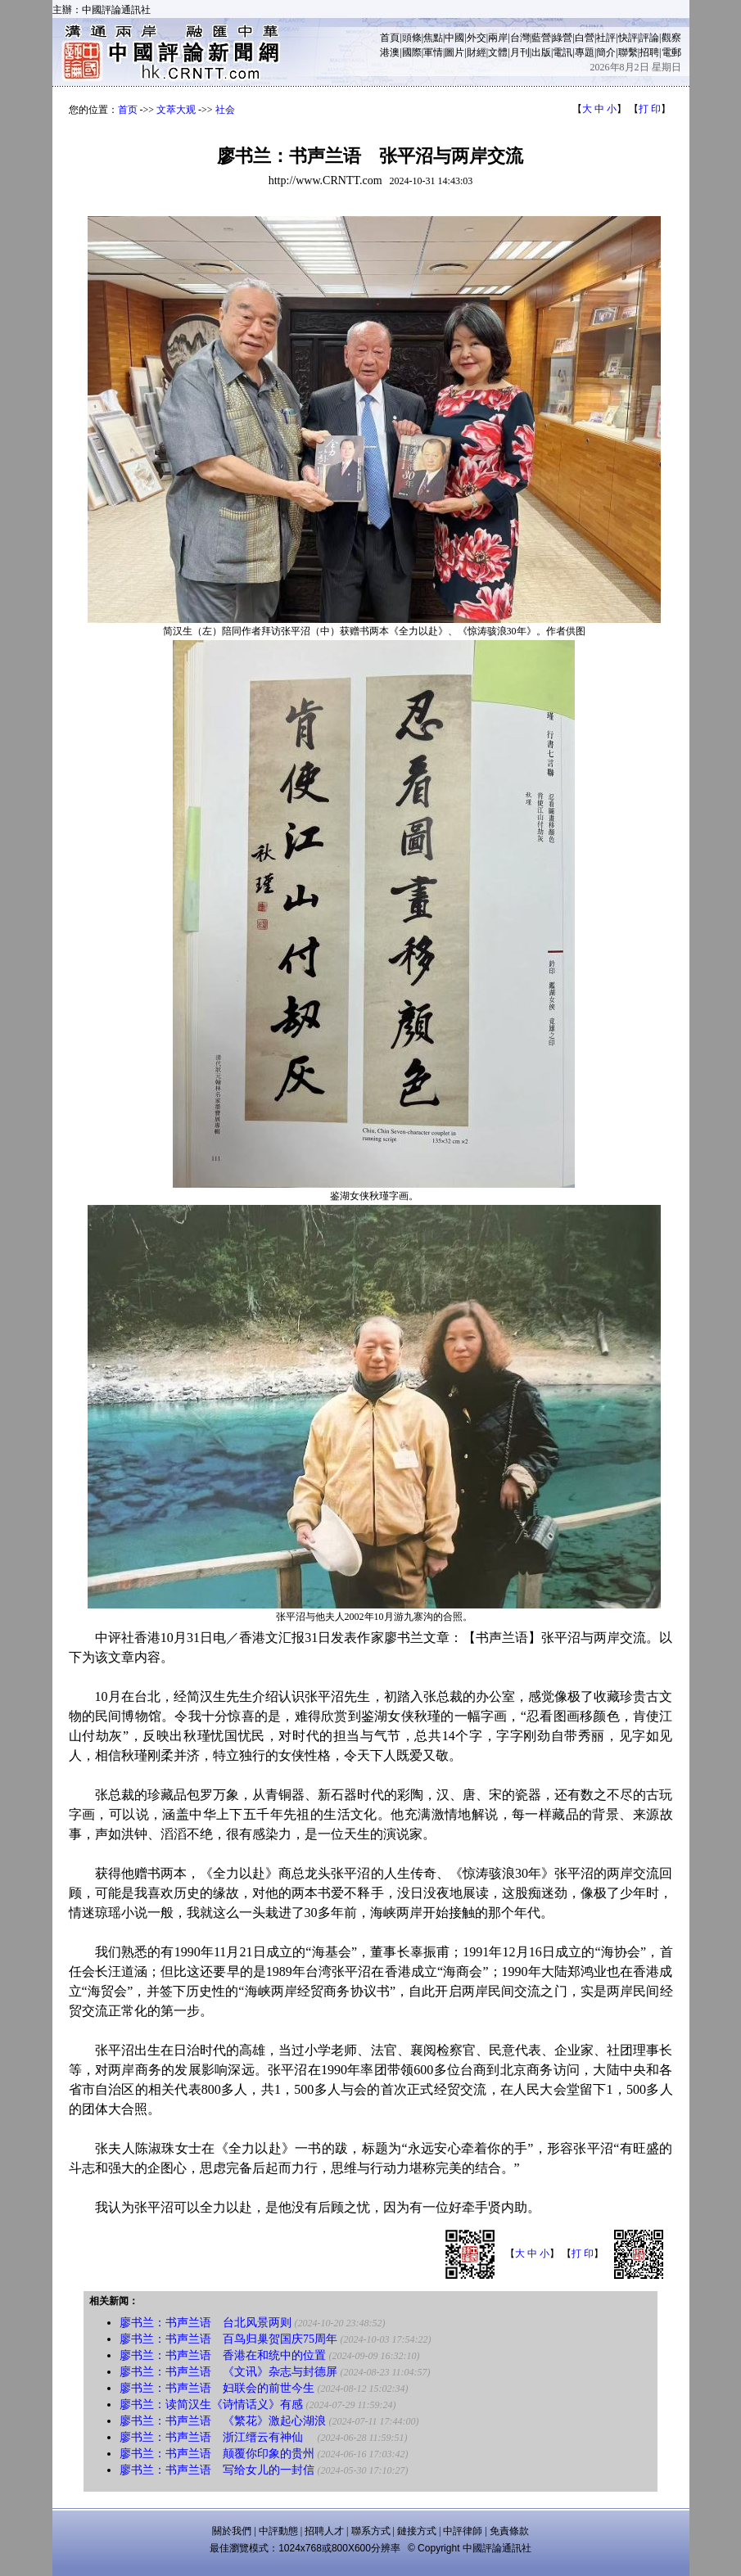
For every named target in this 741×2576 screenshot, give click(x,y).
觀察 (671, 37)
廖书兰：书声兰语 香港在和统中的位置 (223, 2355)
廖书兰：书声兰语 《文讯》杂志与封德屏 (228, 2372)
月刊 (520, 52)
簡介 (606, 52)
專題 (584, 52)
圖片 (454, 52)
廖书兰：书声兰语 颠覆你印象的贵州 (217, 2453)
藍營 (541, 37)
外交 (476, 37)
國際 (412, 52)
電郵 (671, 52)
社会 (225, 109)
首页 (128, 109)
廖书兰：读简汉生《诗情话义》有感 (211, 2404)
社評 (606, 37)
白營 (584, 37)
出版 (541, 52)
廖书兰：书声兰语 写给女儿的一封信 (217, 2470)
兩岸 (498, 37)
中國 (454, 37)
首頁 (390, 37)
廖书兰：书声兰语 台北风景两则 (207, 2323)
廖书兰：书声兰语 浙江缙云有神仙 (217, 2437)
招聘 (649, 52)
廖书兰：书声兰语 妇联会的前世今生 (217, 2388)
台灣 (520, 37)
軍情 (433, 52)
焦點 (433, 37)
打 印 (650, 109)
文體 (498, 52)
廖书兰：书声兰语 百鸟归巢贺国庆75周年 (228, 2339)
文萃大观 (176, 109)
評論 (649, 37)
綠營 (562, 37)
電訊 (562, 52)
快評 (628, 37)
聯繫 (628, 52)
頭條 (412, 37)
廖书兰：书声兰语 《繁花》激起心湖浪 (223, 2421)
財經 (476, 52)
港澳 (390, 52)
